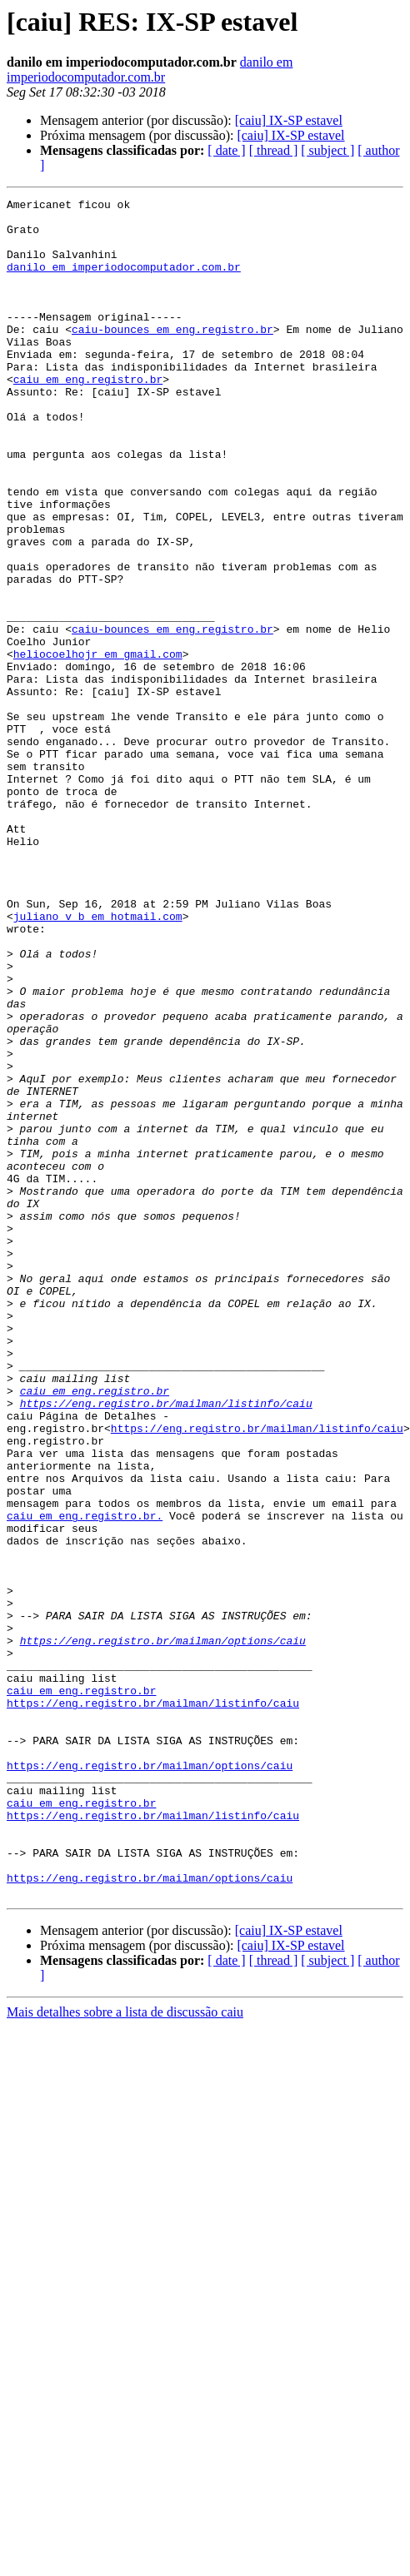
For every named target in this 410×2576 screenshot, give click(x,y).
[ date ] (226, 150)
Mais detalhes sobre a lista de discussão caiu (125, 2352)
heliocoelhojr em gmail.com (97, 745)
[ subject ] (327, 150)
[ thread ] (273, 150)
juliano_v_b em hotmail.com (97, 1060)
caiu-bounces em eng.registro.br (172, 356)
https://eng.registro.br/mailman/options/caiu (163, 1929)
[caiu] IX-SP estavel (288, 120)
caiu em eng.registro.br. (84, 1780)
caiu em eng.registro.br (87, 416)
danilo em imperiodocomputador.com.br (149, 69)
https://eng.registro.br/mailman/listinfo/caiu (166, 1645)
